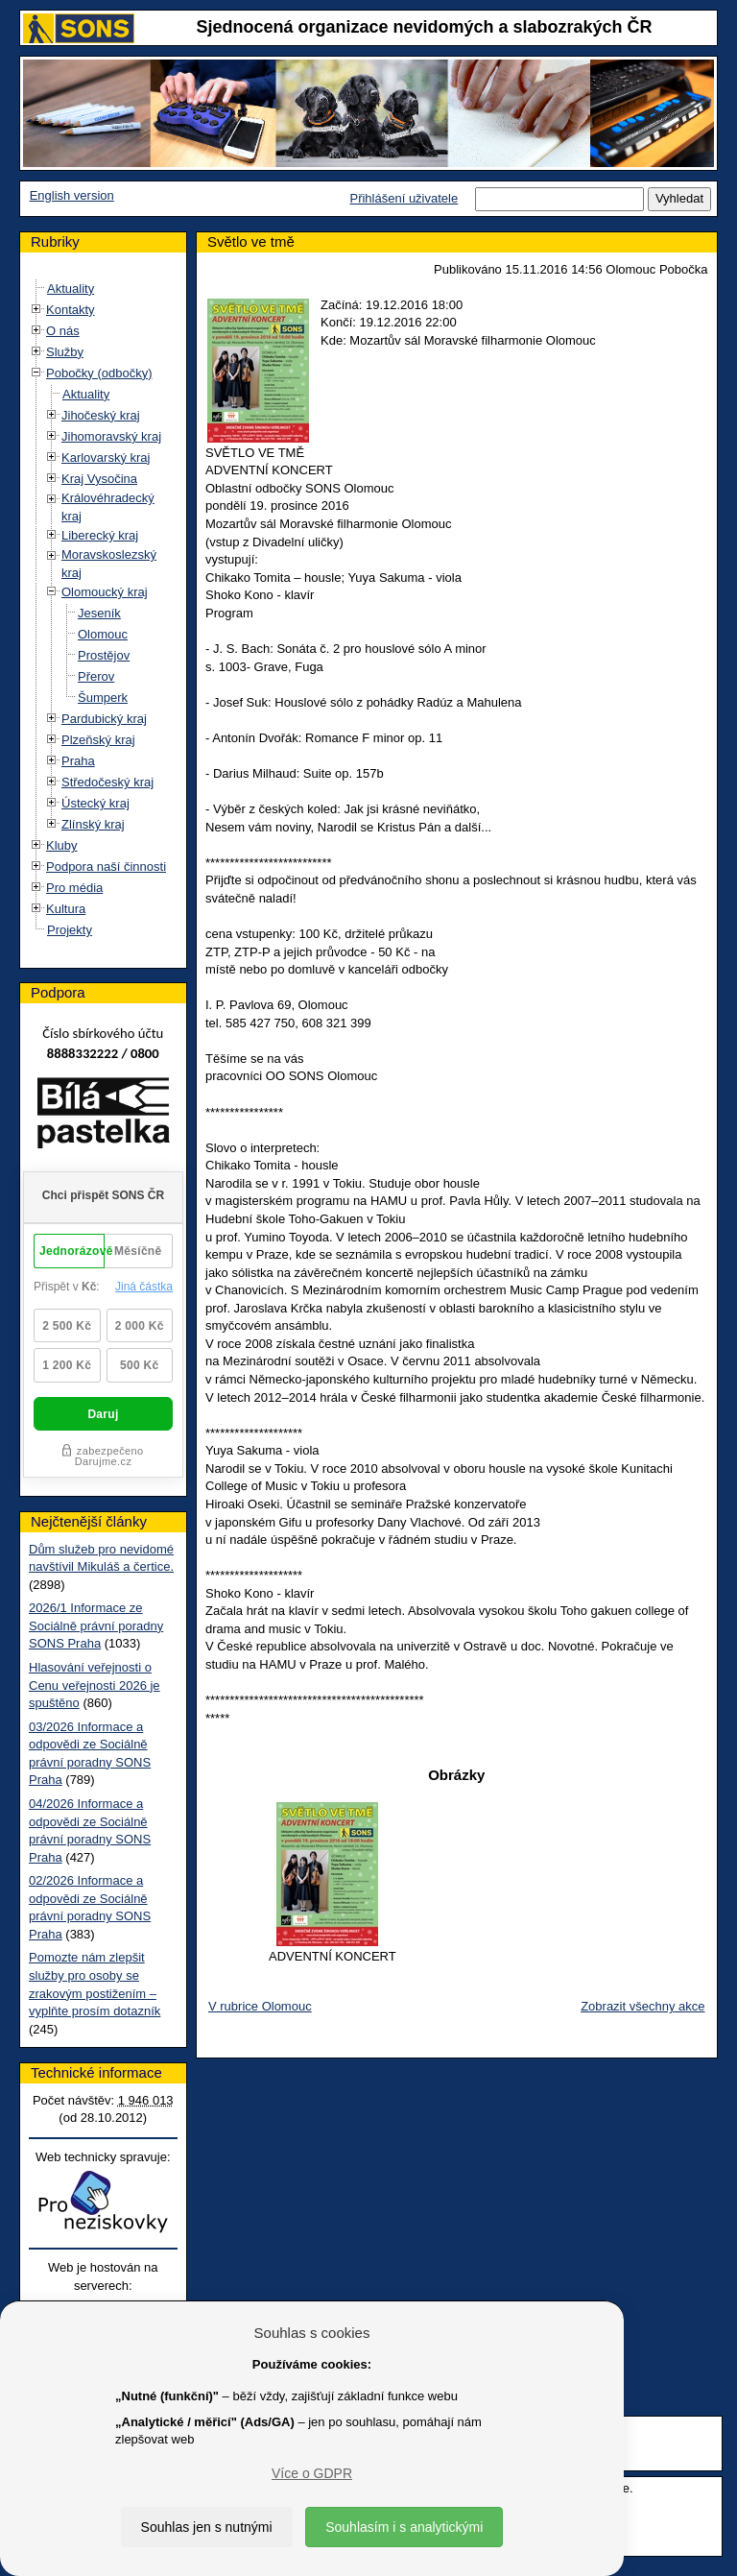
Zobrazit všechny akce (642, 2006)
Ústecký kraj (95, 803)
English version (72, 195)
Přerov (96, 676)
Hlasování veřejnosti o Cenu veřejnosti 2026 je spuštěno (94, 1685)
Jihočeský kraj (100, 415)
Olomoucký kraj (104, 592)
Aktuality (70, 288)
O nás (63, 331)
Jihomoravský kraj (111, 436)
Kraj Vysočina (99, 478)
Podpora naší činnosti (106, 866)
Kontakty (70, 309)
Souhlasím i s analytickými (404, 2527)
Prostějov (104, 655)
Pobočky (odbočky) (99, 373)
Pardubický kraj (104, 718)
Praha (78, 761)
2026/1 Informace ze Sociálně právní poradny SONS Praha (96, 1625)
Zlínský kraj (93, 824)
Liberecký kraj (99, 535)
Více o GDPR (312, 2473)
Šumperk (103, 697)
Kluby (62, 845)
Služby (64, 352)
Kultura (65, 909)
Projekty (69, 930)
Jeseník (99, 613)
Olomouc (103, 634)
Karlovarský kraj (105, 457)
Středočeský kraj (107, 782)
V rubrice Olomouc (260, 2006)
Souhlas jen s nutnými (207, 2527)
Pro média (74, 887)
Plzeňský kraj (98, 740)
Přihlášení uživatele (403, 198)
